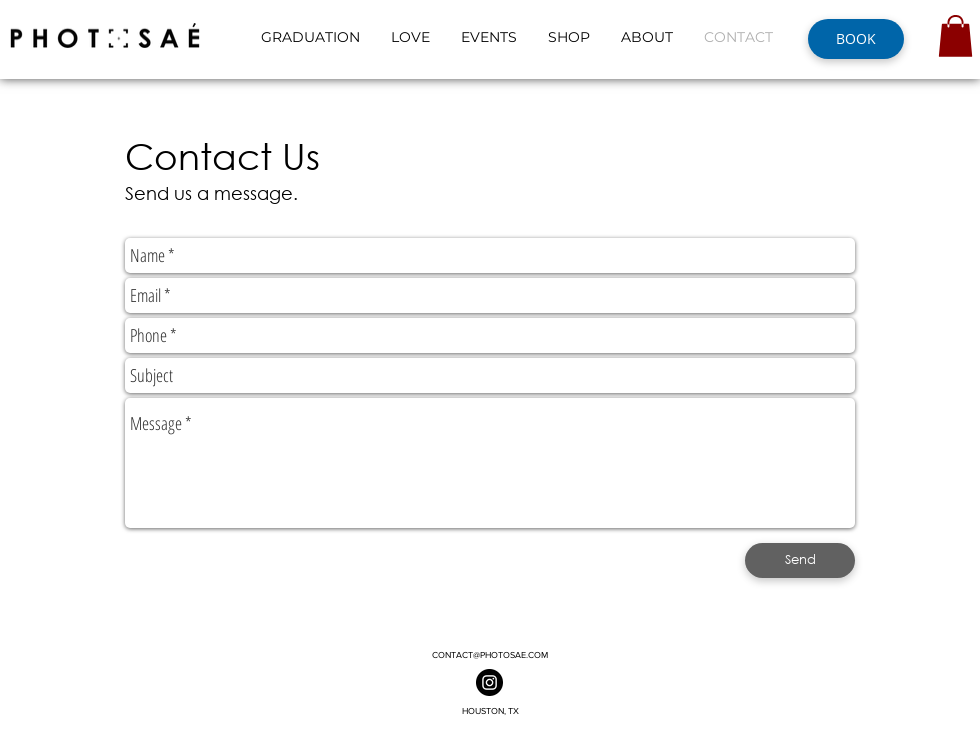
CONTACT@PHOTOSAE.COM (490, 654)
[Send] (800, 560)
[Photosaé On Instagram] (489, 682)
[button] (955, 36)
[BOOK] (856, 39)
